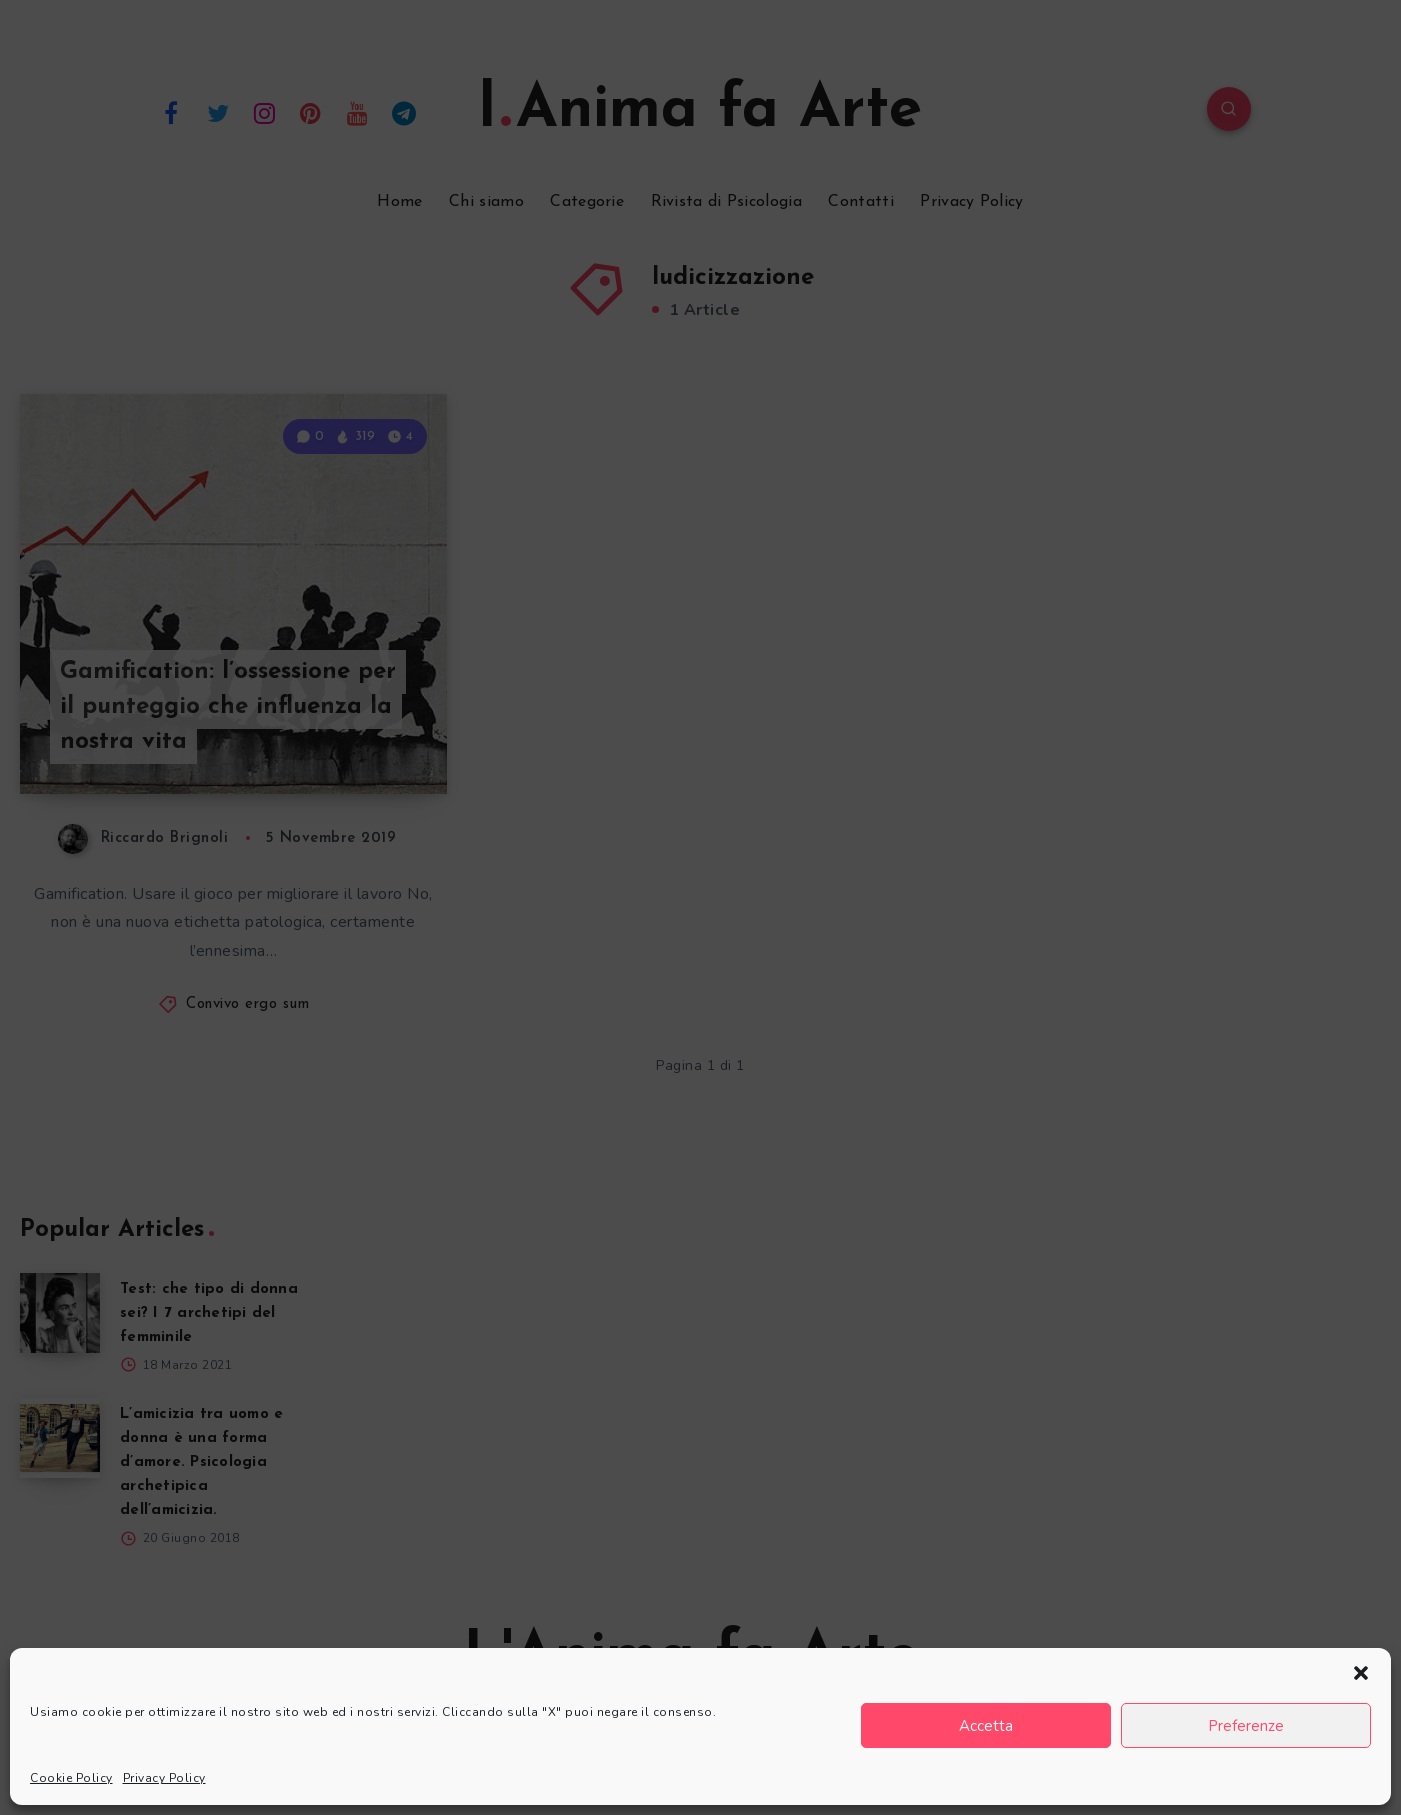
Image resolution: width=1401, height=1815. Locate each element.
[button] (1361, 1673)
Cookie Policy (71, 1778)
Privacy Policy (164, 1778)
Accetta (986, 1726)
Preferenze (1246, 1726)
